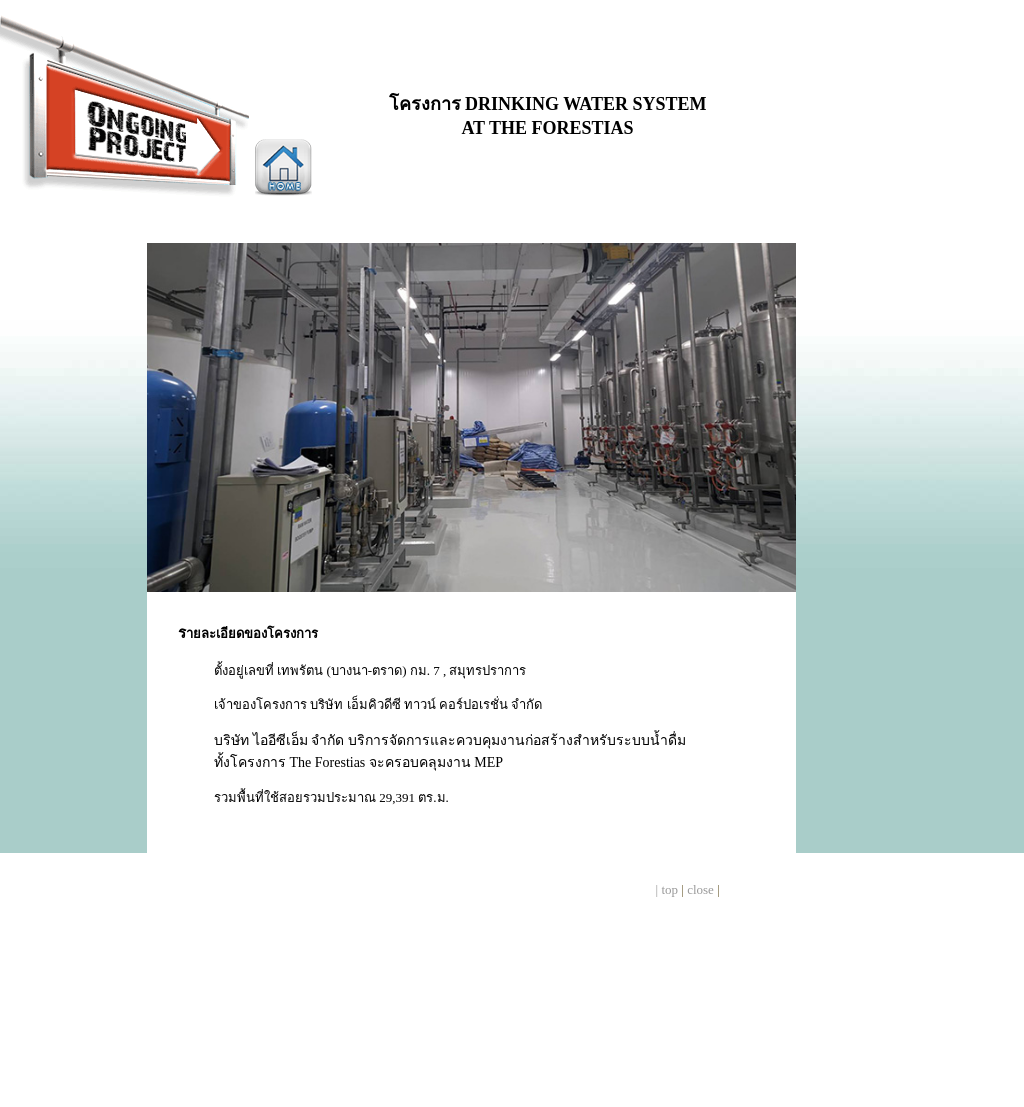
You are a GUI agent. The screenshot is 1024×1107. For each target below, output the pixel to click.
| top (667, 889)
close (700, 889)
